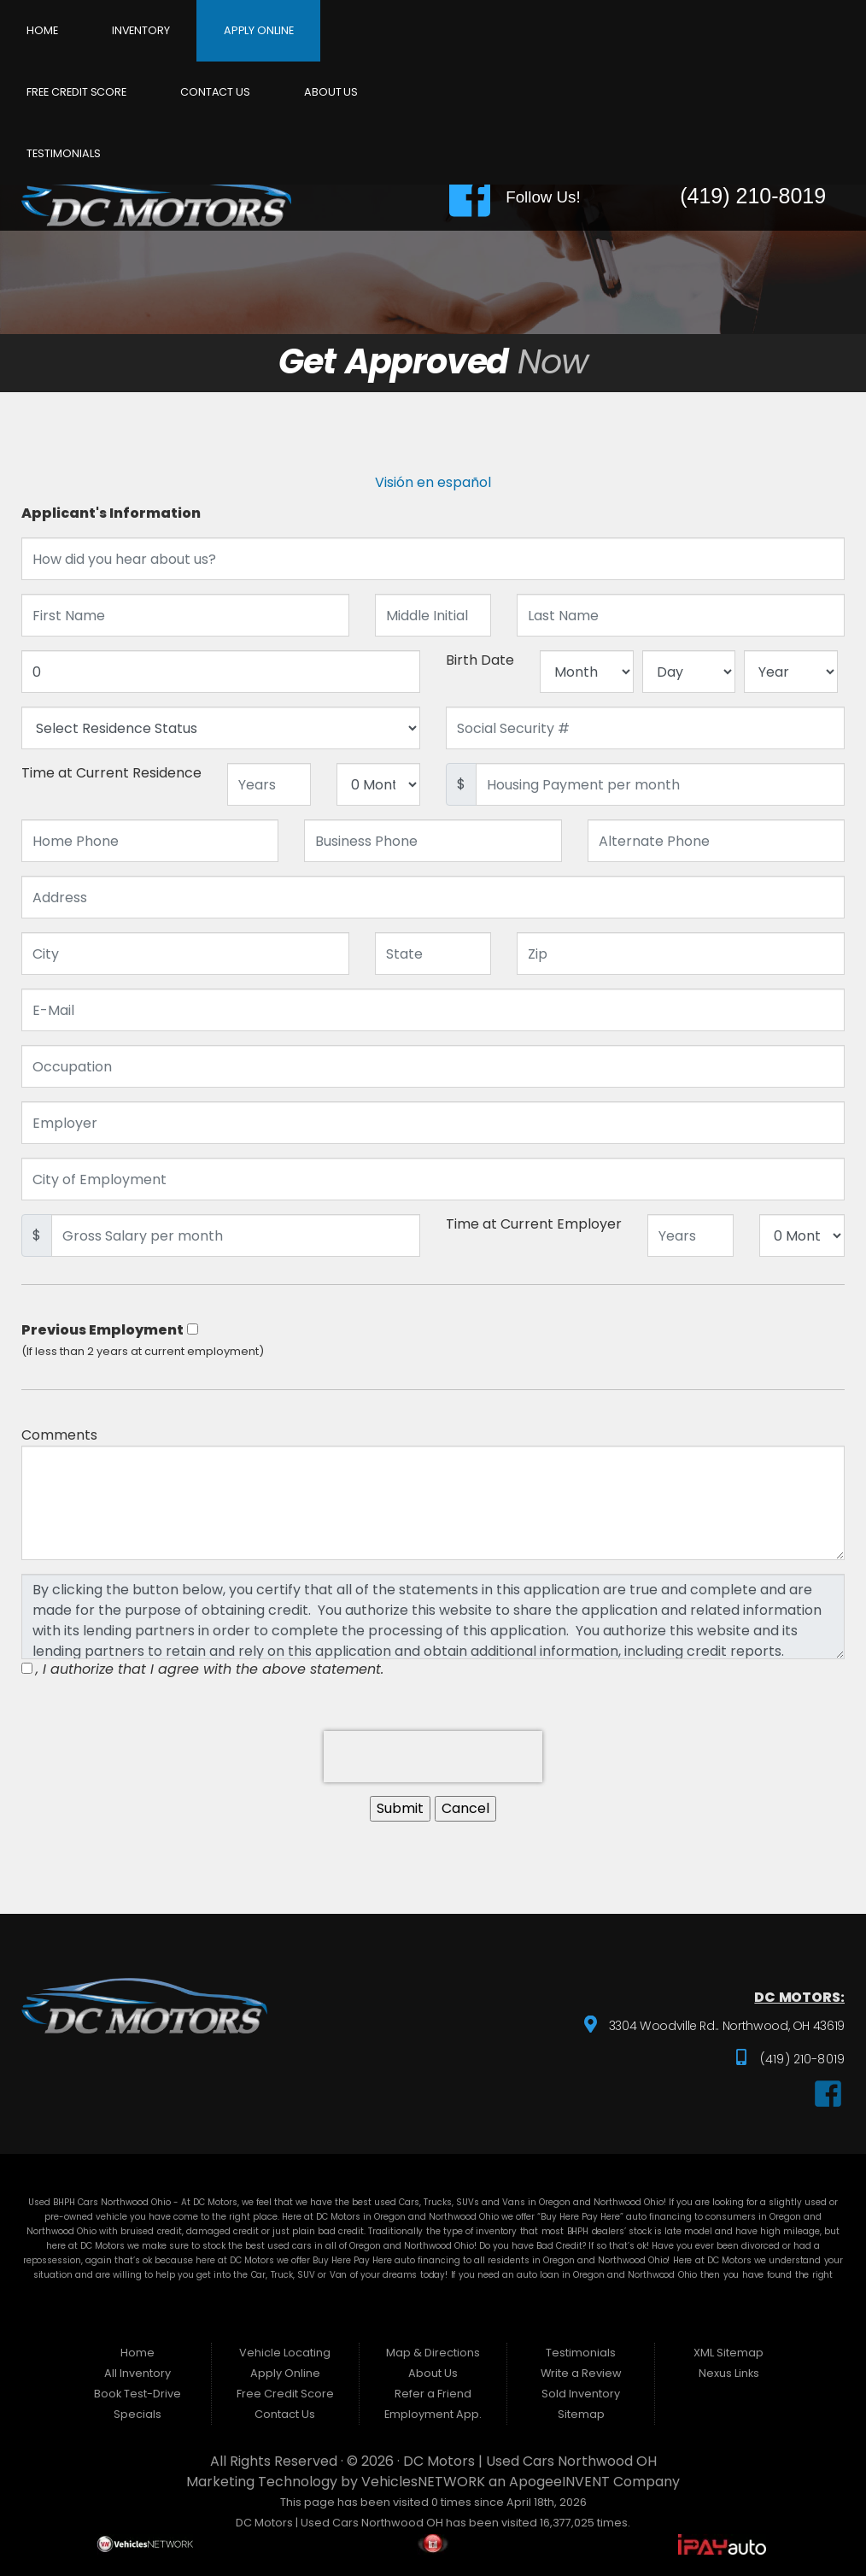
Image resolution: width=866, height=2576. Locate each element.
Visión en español (433, 482)
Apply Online (259, 30)
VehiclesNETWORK (423, 2481)
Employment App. (433, 2414)
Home (42, 30)
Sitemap (581, 2414)
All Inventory (137, 2373)
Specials (137, 2414)
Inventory (141, 30)
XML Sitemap (728, 2352)
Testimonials (63, 153)
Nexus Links (729, 2373)
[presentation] (433, 1756)
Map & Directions (433, 2352)
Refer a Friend (433, 2393)
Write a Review (581, 2373)
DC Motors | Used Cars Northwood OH (530, 2461)
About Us (331, 92)
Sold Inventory (580, 2393)
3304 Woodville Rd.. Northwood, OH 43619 (724, 2026)
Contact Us (215, 92)
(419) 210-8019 (801, 2059)
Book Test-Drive (137, 2393)
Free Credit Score (76, 92)
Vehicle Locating (285, 2352)
